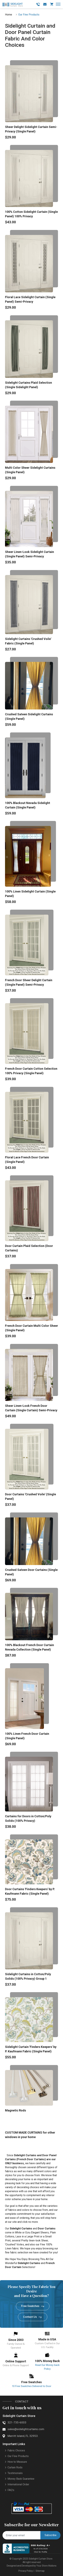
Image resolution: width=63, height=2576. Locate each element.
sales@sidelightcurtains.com (26, 2429)
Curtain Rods (15, 2467)
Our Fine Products (18, 2456)
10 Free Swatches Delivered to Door (31, 2386)
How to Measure (17, 2461)
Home (8, 14)
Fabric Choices (16, 2450)
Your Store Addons (46, 2565)
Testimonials (15, 2473)
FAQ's (11, 2490)
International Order (18, 2484)
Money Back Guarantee (21, 2478)
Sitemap (40, 2571)
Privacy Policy (25, 2571)
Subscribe (50, 2535)
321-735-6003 (17, 2422)
